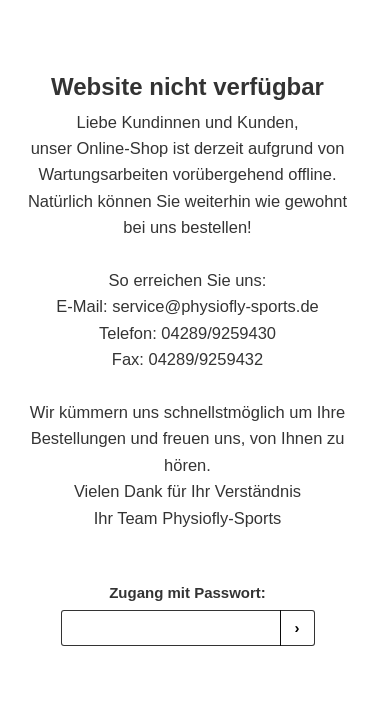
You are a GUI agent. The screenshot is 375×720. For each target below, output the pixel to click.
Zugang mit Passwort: (187, 592)
